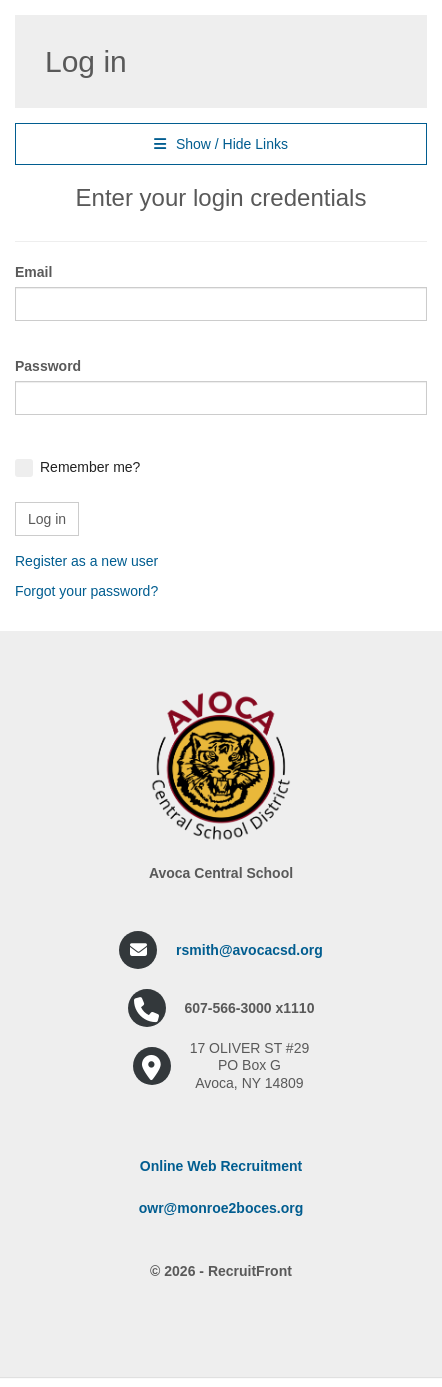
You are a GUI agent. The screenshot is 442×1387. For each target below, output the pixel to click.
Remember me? (90, 467)
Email (33, 272)
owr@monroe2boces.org (221, 1208)
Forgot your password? (86, 591)
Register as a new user (86, 561)
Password (48, 366)
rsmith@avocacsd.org (249, 950)
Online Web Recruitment (221, 1166)
